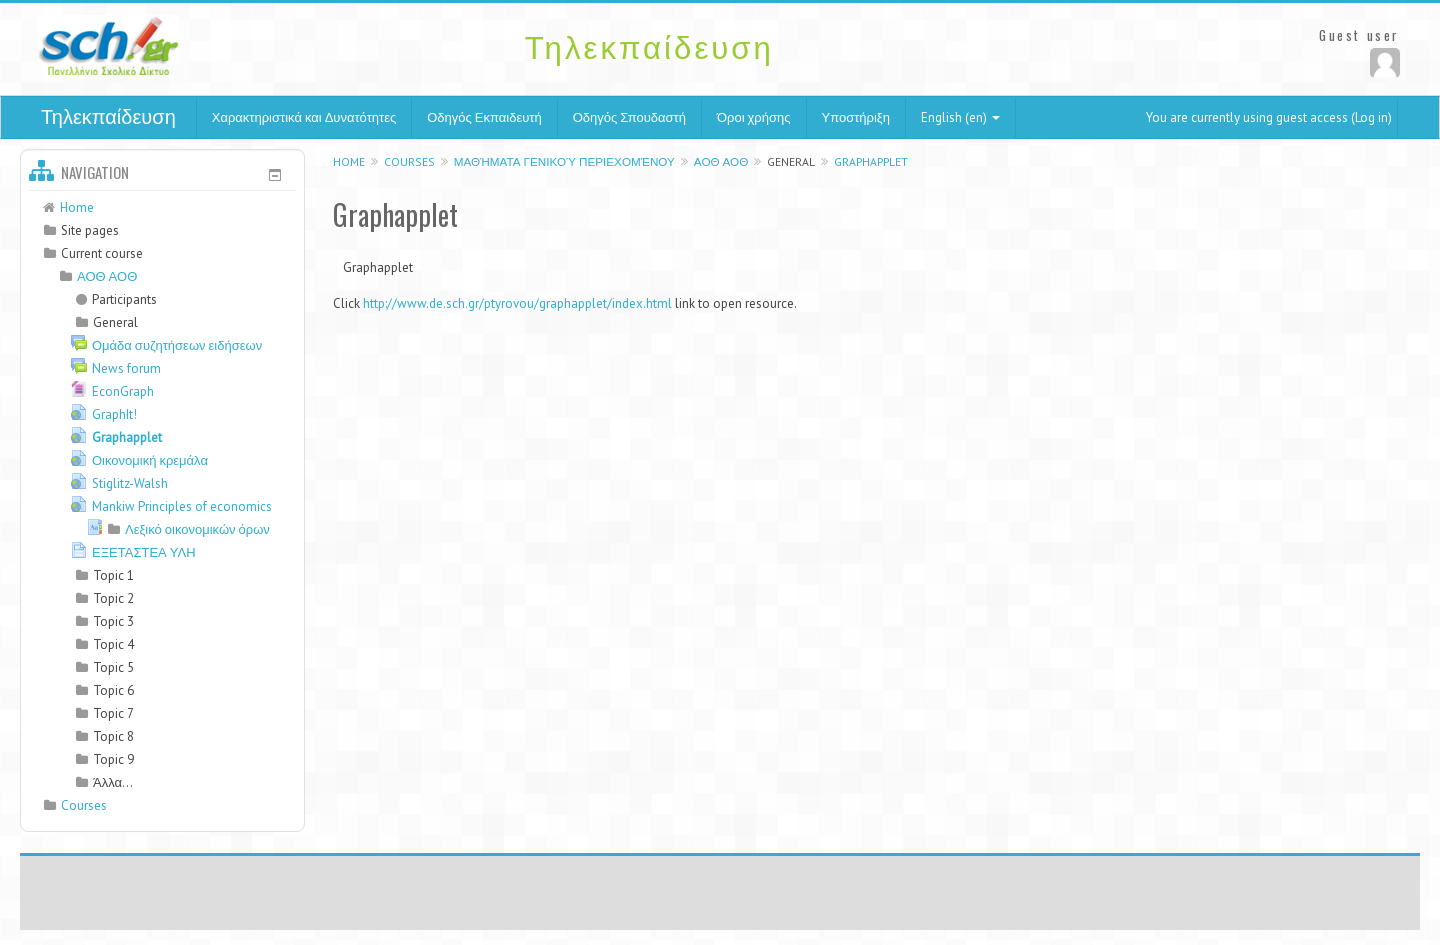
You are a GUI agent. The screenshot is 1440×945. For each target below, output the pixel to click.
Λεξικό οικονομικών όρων (197, 529)
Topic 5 (113, 667)
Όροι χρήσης (754, 117)
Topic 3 (113, 621)
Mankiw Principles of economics (182, 506)
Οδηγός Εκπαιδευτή (484, 117)
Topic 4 (113, 644)
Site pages (90, 230)
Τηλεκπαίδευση (108, 117)
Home (349, 161)
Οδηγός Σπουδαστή (629, 117)
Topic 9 (113, 759)
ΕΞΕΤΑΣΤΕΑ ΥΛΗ (144, 552)
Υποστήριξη (856, 117)
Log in (1371, 117)
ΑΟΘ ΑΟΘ (721, 161)
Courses (409, 161)
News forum (126, 368)
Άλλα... (113, 782)
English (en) (960, 117)
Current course (102, 253)
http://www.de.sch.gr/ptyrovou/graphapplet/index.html (517, 303)
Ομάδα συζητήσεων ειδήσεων (177, 345)
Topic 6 (113, 690)
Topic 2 (113, 598)
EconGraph (123, 391)
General (791, 161)
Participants (116, 299)
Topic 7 (113, 713)
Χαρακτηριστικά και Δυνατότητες (304, 117)
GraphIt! (114, 414)
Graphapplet (871, 161)
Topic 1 (113, 575)
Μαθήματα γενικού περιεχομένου (564, 161)
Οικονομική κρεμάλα (150, 460)
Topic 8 (113, 736)
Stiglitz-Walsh (130, 483)
